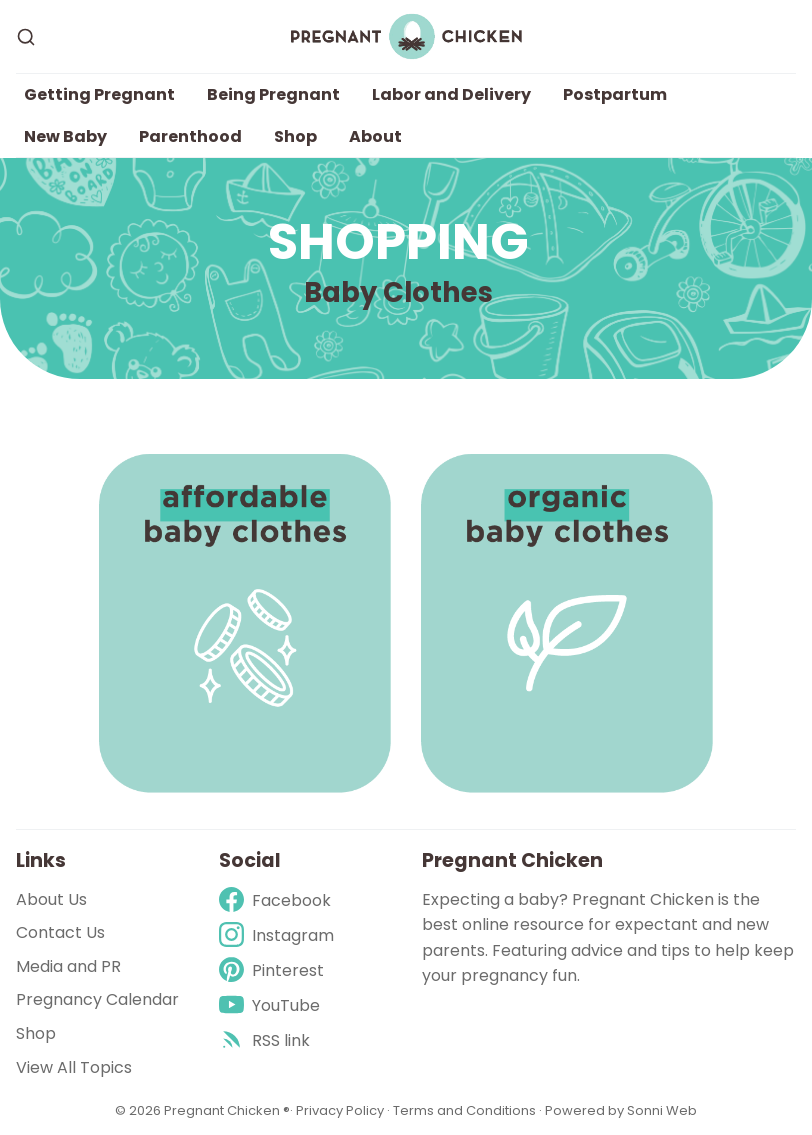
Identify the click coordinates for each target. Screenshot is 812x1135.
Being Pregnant (273, 94)
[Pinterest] (276, 970)
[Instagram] (276, 935)
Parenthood (190, 136)
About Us (51, 899)
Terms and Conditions (464, 1110)
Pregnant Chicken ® (227, 1110)
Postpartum (615, 94)
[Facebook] (276, 900)
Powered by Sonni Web (621, 1110)
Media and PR (68, 966)
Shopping (398, 242)
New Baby (65, 136)
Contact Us (60, 932)
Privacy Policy (341, 1110)
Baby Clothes (398, 292)
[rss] (276, 1040)
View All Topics (74, 1067)
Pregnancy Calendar (97, 999)
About (375, 136)
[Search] (26, 37)
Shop (295, 136)
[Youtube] (276, 1005)
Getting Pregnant (99, 94)
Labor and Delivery (451, 94)
